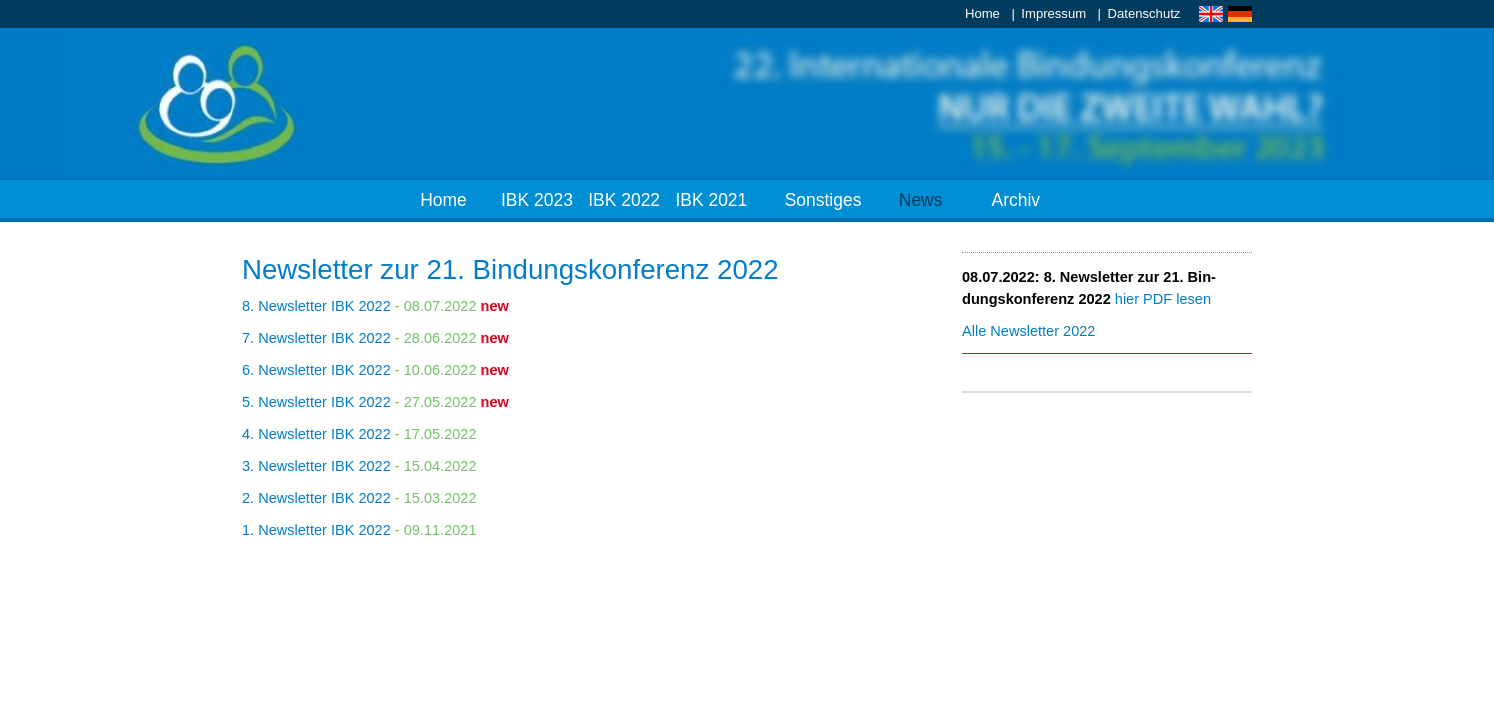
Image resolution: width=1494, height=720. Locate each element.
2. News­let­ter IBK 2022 (316, 498)
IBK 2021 (711, 200)
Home (982, 13)
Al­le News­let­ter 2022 (1028, 331)
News (921, 200)
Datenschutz (1144, 13)
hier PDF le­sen (1163, 299)
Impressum (1053, 13)
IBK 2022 (624, 200)
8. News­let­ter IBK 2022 (316, 306)
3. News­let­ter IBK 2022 (316, 466)
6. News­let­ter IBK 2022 (316, 370)
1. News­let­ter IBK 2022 (316, 530)
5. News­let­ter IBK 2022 (316, 402)
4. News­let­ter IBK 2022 (316, 434)
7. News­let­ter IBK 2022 (316, 338)
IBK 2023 (537, 200)
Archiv (1016, 200)
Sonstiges (823, 200)
